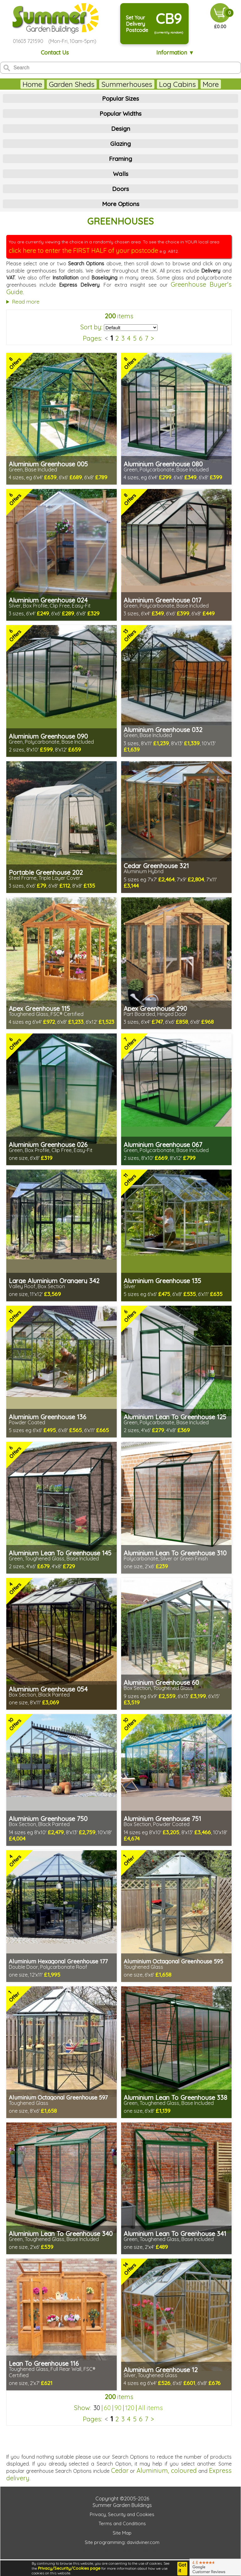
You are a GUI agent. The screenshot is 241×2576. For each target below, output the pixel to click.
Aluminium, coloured (167, 2470)
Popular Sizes (120, 98)
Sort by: (91, 327)
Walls (120, 174)
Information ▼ (175, 52)
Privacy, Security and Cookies (122, 2514)
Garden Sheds (71, 84)
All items (150, 2408)
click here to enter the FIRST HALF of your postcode (83, 250)
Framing (120, 158)
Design (120, 128)
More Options (120, 204)
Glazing (120, 143)
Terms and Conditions (122, 2523)
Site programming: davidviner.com (122, 2542)
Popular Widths (120, 113)
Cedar (120, 2470)
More (211, 84)
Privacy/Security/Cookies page (69, 2568)
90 (118, 2408)
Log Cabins (177, 84)
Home (32, 84)
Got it (182, 2567)
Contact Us (55, 52)
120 (129, 2408)
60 (107, 2408)
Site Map (122, 2533)
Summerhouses (126, 84)
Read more (26, 301)
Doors (120, 189)
